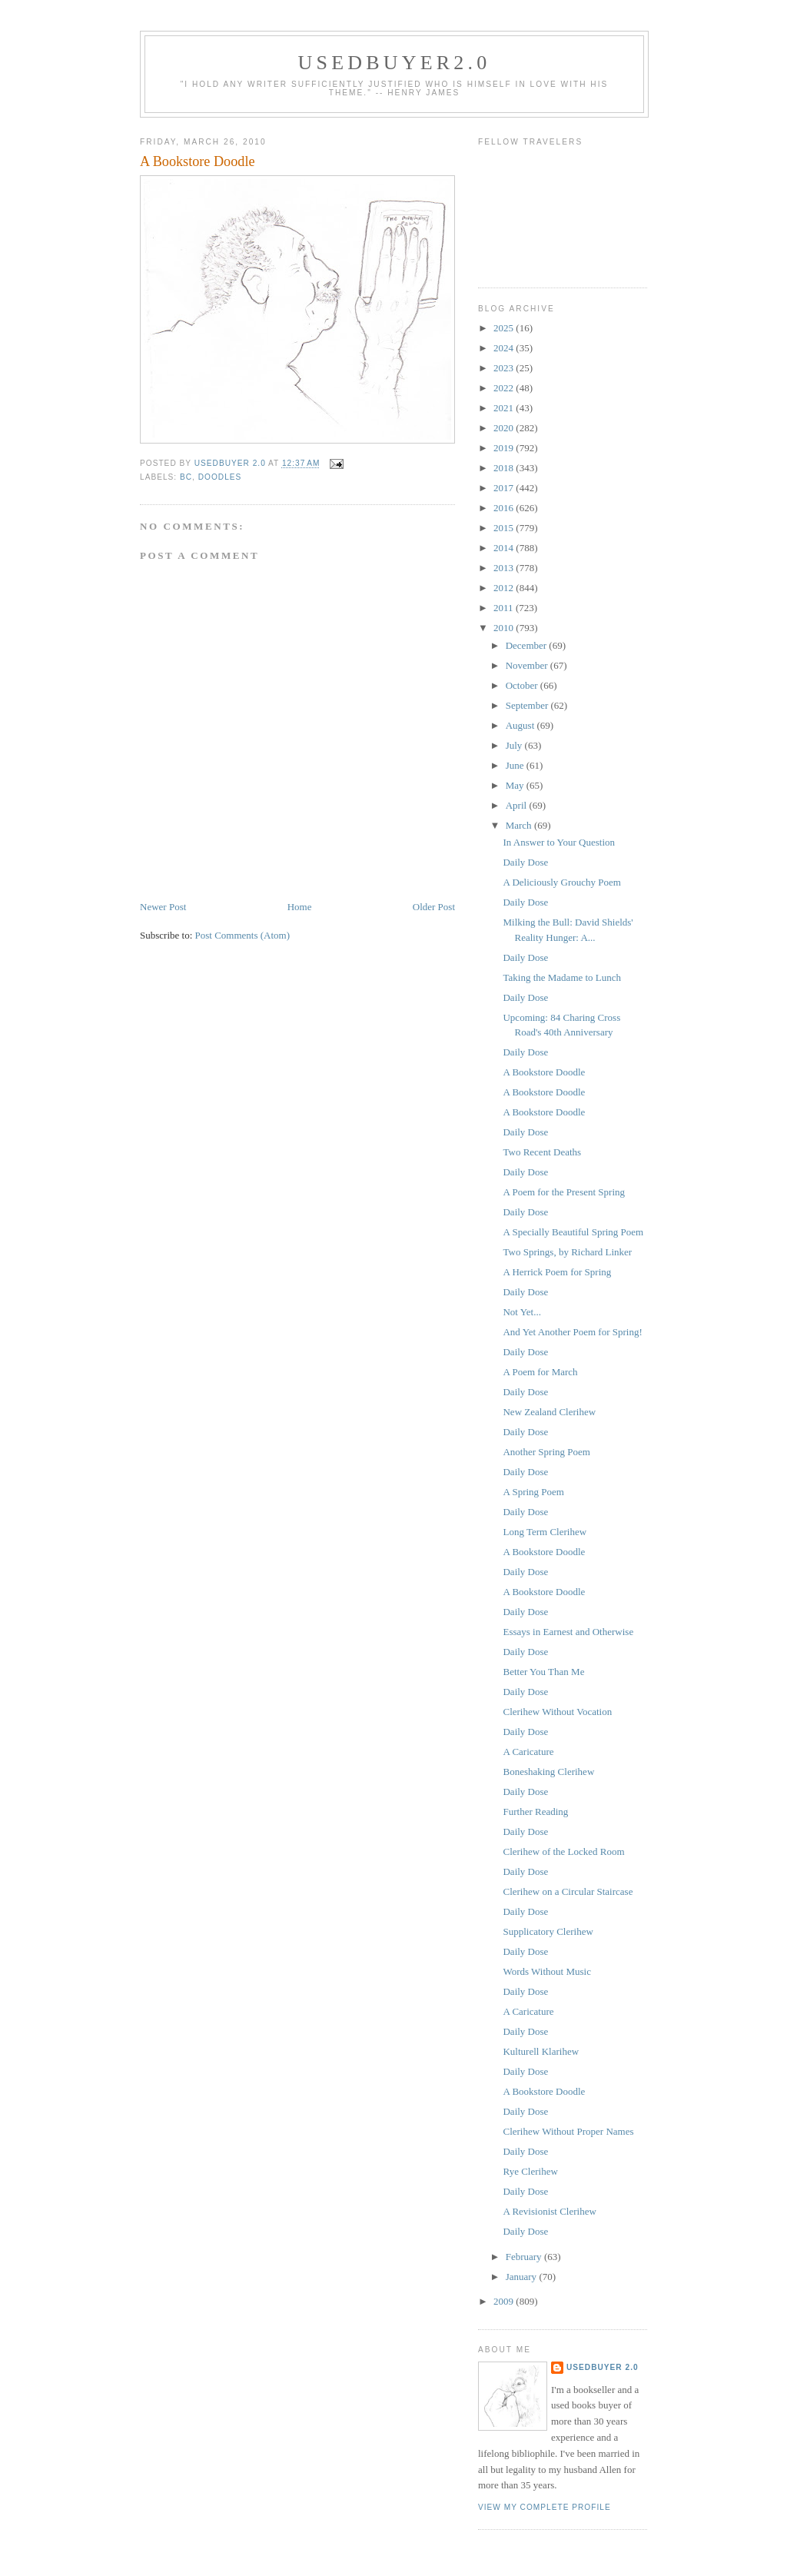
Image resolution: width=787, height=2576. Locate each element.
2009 (504, 2301)
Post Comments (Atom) (243, 935)
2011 (504, 607)
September (528, 705)
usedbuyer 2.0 (602, 2367)
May (516, 785)
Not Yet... (522, 1312)
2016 (504, 508)
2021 (504, 408)
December (528, 645)
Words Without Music (546, 1971)
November (528, 665)
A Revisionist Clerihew (549, 2211)
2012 (504, 587)
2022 (504, 388)
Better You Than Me (543, 1671)
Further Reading (535, 1811)
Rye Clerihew (530, 2171)
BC (186, 477)
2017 (504, 488)
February (525, 2256)
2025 (504, 328)
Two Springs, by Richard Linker (567, 1252)
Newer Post (163, 906)
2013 (504, 567)
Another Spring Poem (546, 1452)
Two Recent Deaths (542, 1152)
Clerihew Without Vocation (557, 1711)
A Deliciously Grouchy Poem (561, 882)
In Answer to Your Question (559, 842)
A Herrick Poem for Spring (557, 1272)
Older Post (434, 906)
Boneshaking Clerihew (548, 1771)
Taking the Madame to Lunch (562, 977)
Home (299, 906)
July (515, 745)
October (523, 685)
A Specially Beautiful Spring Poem (573, 1232)
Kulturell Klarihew (541, 2051)
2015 (504, 527)
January (523, 2276)
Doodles (220, 477)
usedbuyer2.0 (394, 63)
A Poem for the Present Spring (564, 1192)
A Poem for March (540, 1372)
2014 (504, 547)
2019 (504, 448)
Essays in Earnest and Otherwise (568, 1631)
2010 (504, 627)
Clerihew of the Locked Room (563, 1851)
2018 (504, 468)
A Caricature (528, 1751)
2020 (504, 428)
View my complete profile (544, 2507)
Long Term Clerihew (544, 1531)
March (520, 825)
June (516, 765)
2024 (504, 348)
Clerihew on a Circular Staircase (568, 1891)
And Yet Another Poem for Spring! (572, 1332)
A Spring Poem (533, 1491)
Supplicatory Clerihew (548, 1931)
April (518, 805)
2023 (504, 368)
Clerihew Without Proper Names (568, 2131)
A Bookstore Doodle (544, 1072)
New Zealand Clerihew (549, 1412)
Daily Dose (525, 862)
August (521, 725)
